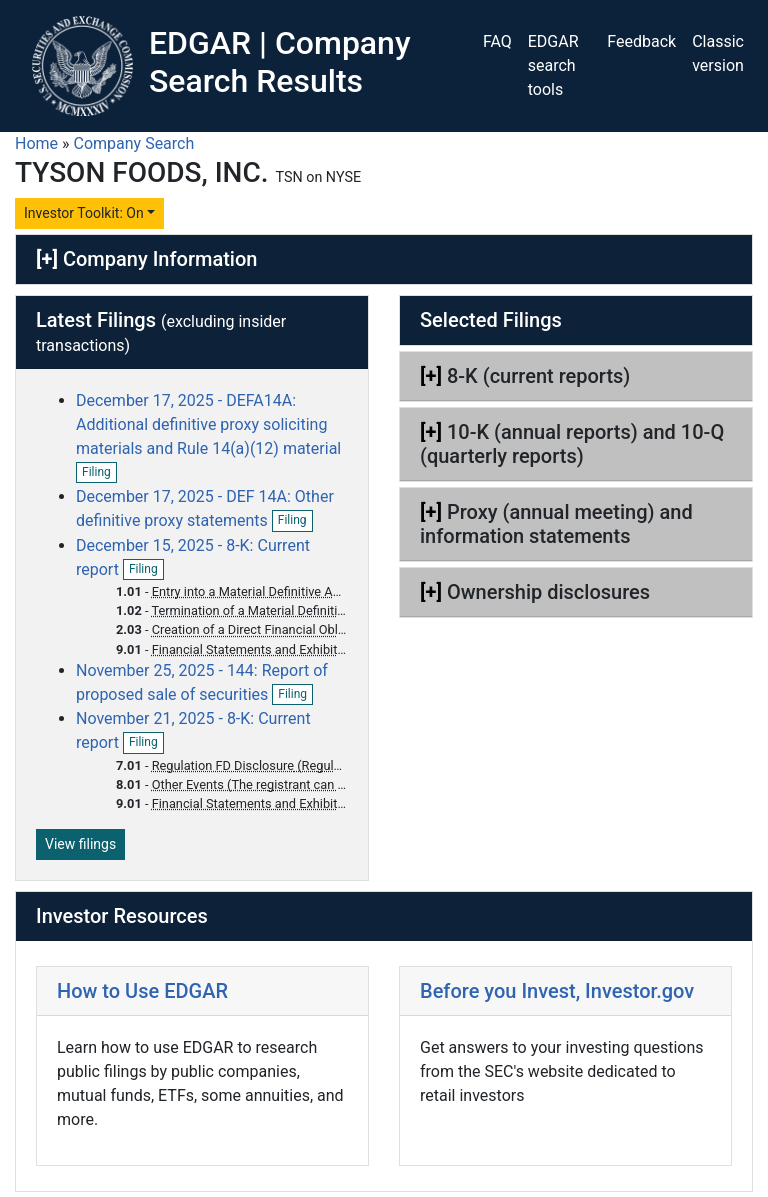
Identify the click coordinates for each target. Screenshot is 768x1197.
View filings (80, 844)
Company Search (134, 143)
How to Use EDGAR (142, 991)
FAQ (497, 41)
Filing (99, 473)
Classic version (718, 53)
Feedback (641, 41)
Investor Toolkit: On (84, 213)
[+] (47, 259)
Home (36, 143)
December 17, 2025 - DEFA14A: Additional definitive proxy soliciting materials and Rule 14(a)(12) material (208, 424)
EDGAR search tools (553, 65)
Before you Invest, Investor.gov (557, 991)
